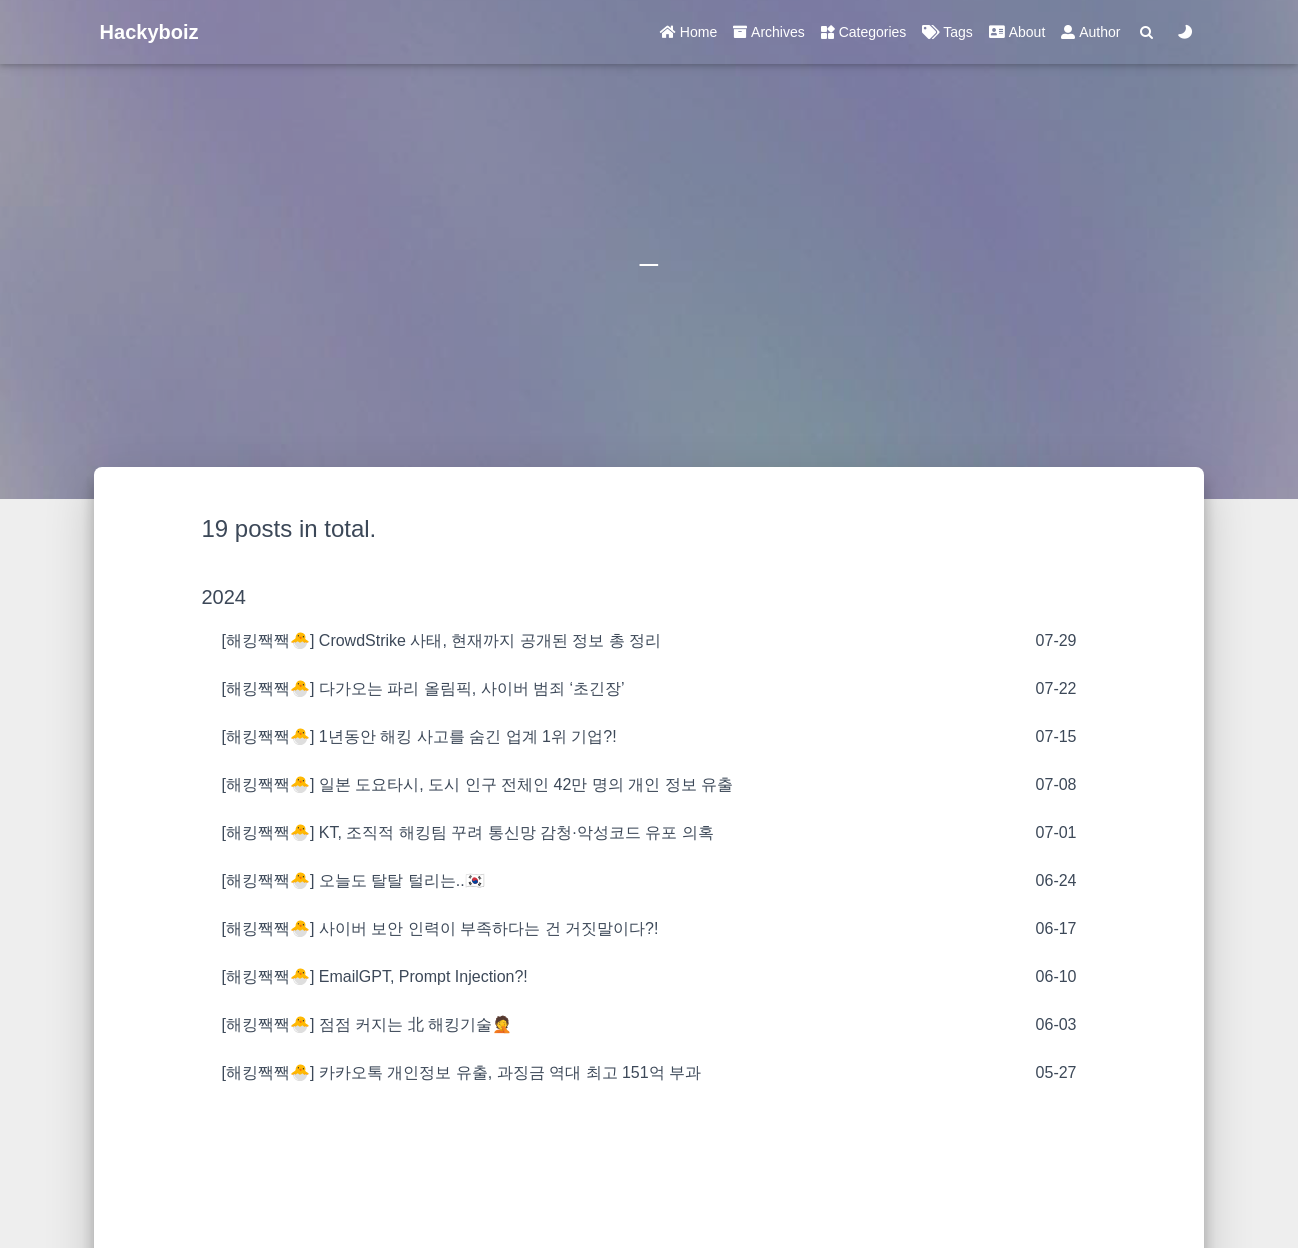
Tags (947, 32)
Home (688, 32)
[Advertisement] (649, 1161)
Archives (769, 32)
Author (1090, 32)
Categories (864, 32)
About (1017, 32)
